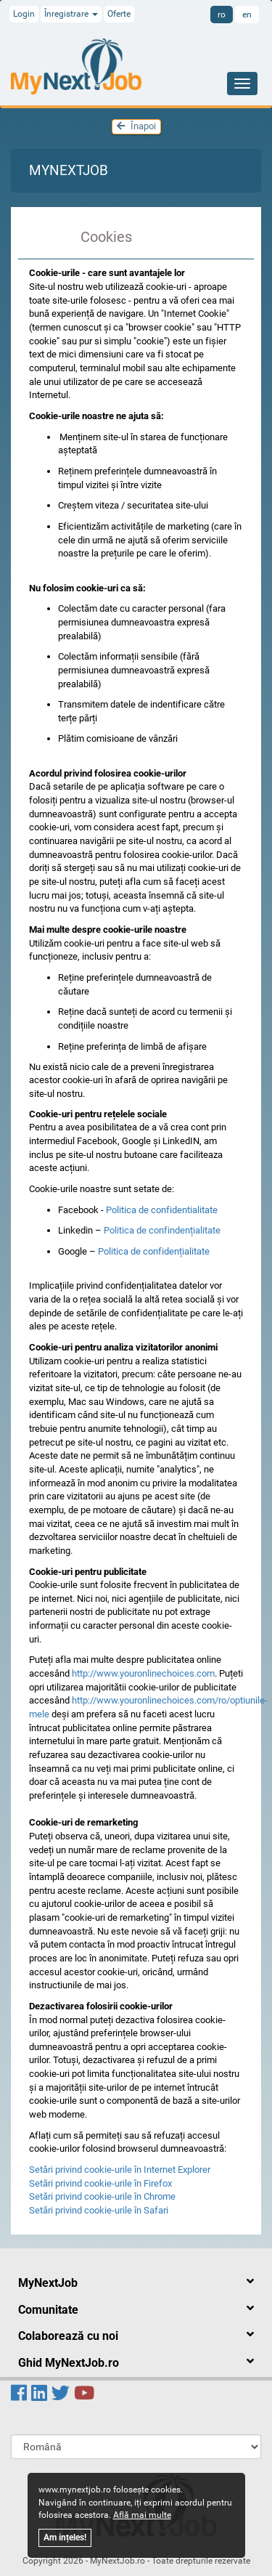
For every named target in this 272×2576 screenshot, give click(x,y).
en (247, 14)
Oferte (119, 14)
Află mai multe (142, 2515)
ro (222, 14)
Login (24, 14)
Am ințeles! (65, 2537)
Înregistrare (71, 14)
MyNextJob (68, 170)
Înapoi (136, 126)
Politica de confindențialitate (162, 1230)
